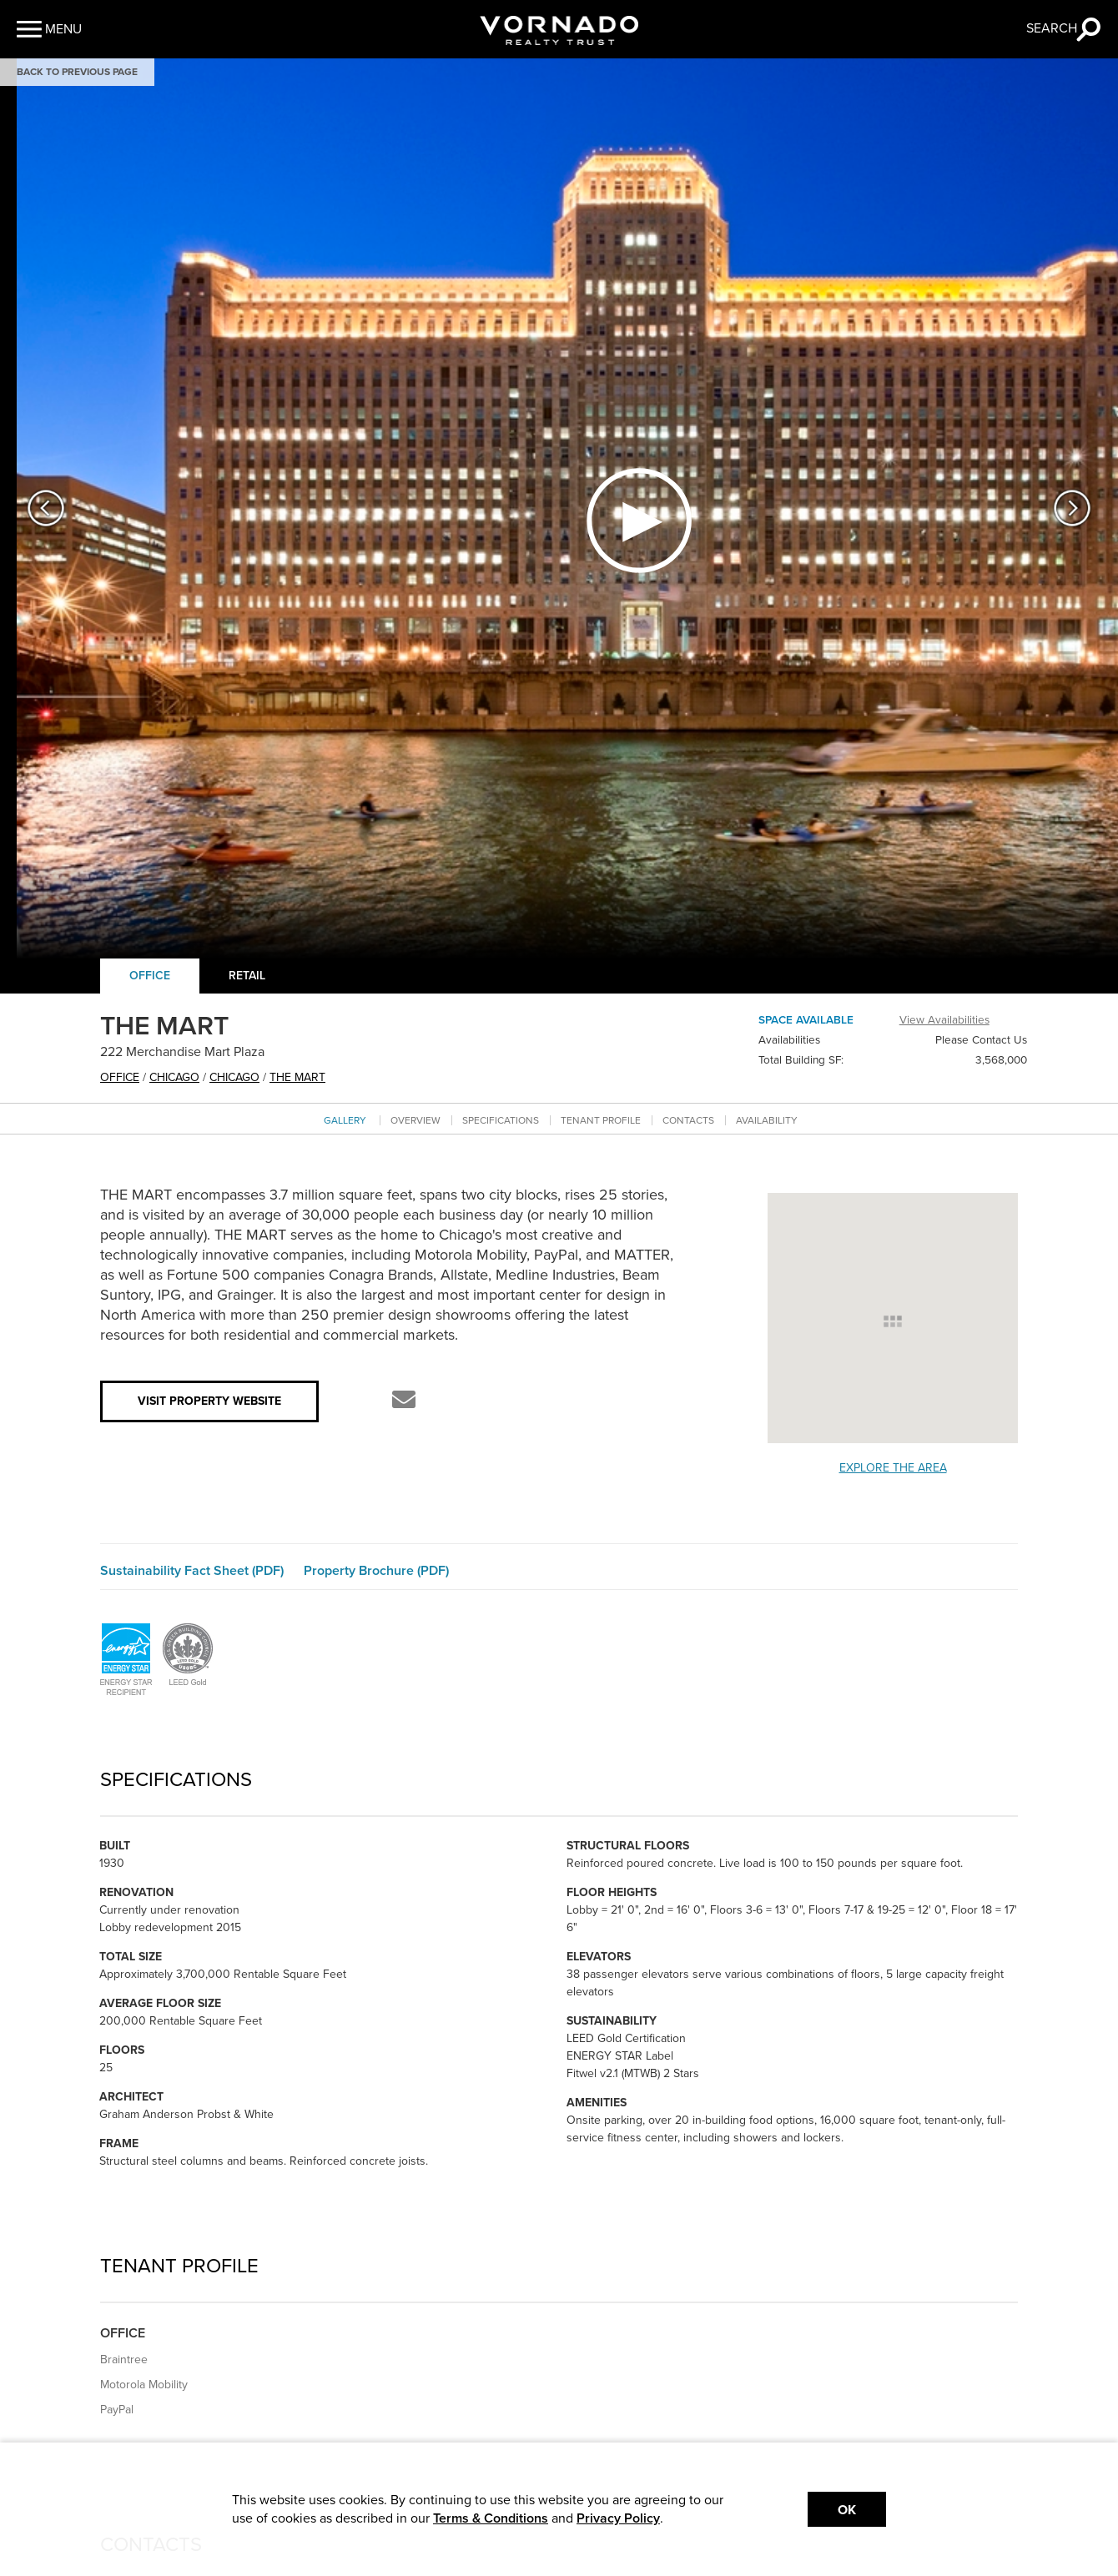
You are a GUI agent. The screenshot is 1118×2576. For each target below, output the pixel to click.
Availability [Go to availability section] (767, 1120)
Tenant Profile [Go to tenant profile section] (601, 1120)
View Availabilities (944, 1020)
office (119, 1077)
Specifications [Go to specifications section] (500, 1120)
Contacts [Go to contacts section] (688, 1120)
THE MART (297, 1077)
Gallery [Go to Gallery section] (345, 1120)
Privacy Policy (618, 2518)
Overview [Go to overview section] (415, 1120)
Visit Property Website (209, 1401)
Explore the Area (893, 1468)
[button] (49, 29)
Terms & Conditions (490, 2518)
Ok (847, 2510)
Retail (247, 976)
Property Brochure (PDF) (376, 1570)
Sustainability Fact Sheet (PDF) (192, 1570)
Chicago (174, 1077)
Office (149, 976)
